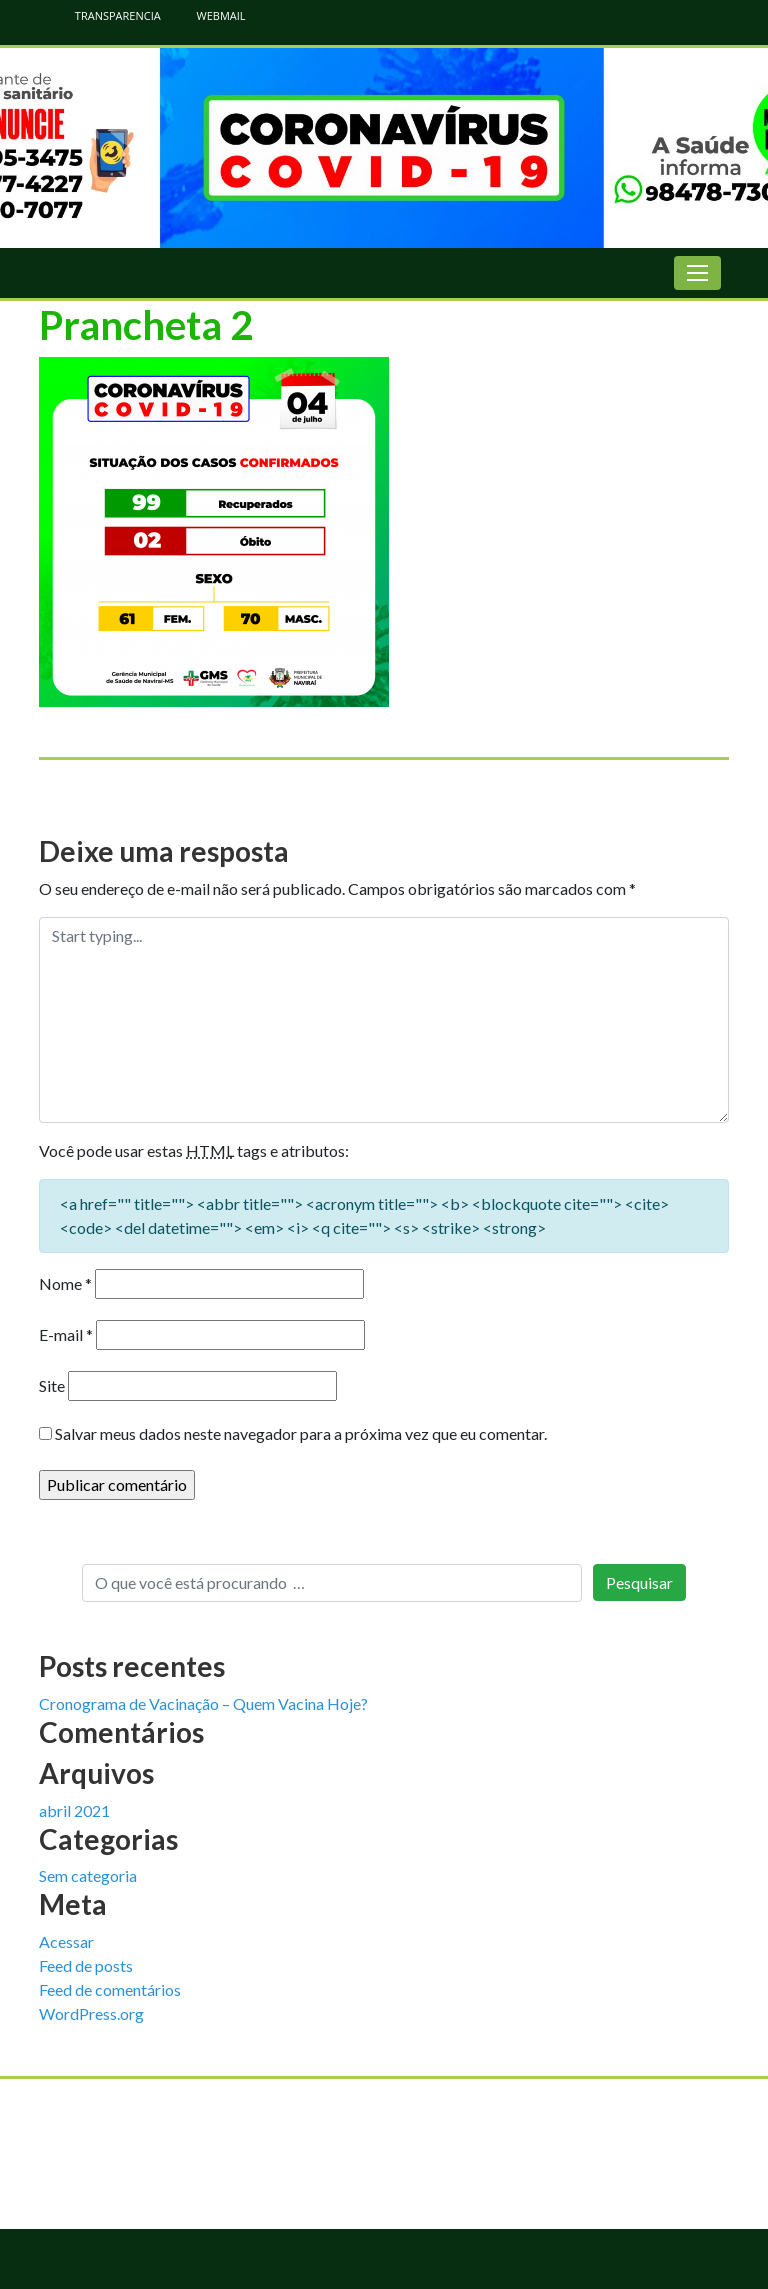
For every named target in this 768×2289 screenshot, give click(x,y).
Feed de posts (86, 1965)
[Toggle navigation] (697, 273)
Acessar (66, 1941)
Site (52, 1385)
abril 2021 (74, 1810)
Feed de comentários (110, 1989)
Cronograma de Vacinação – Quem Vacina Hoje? (203, 1703)
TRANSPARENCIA (107, 15)
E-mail (66, 1334)
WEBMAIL (211, 15)
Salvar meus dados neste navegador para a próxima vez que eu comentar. (301, 1433)
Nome (65, 1283)
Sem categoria (88, 1875)
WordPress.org (91, 2013)
